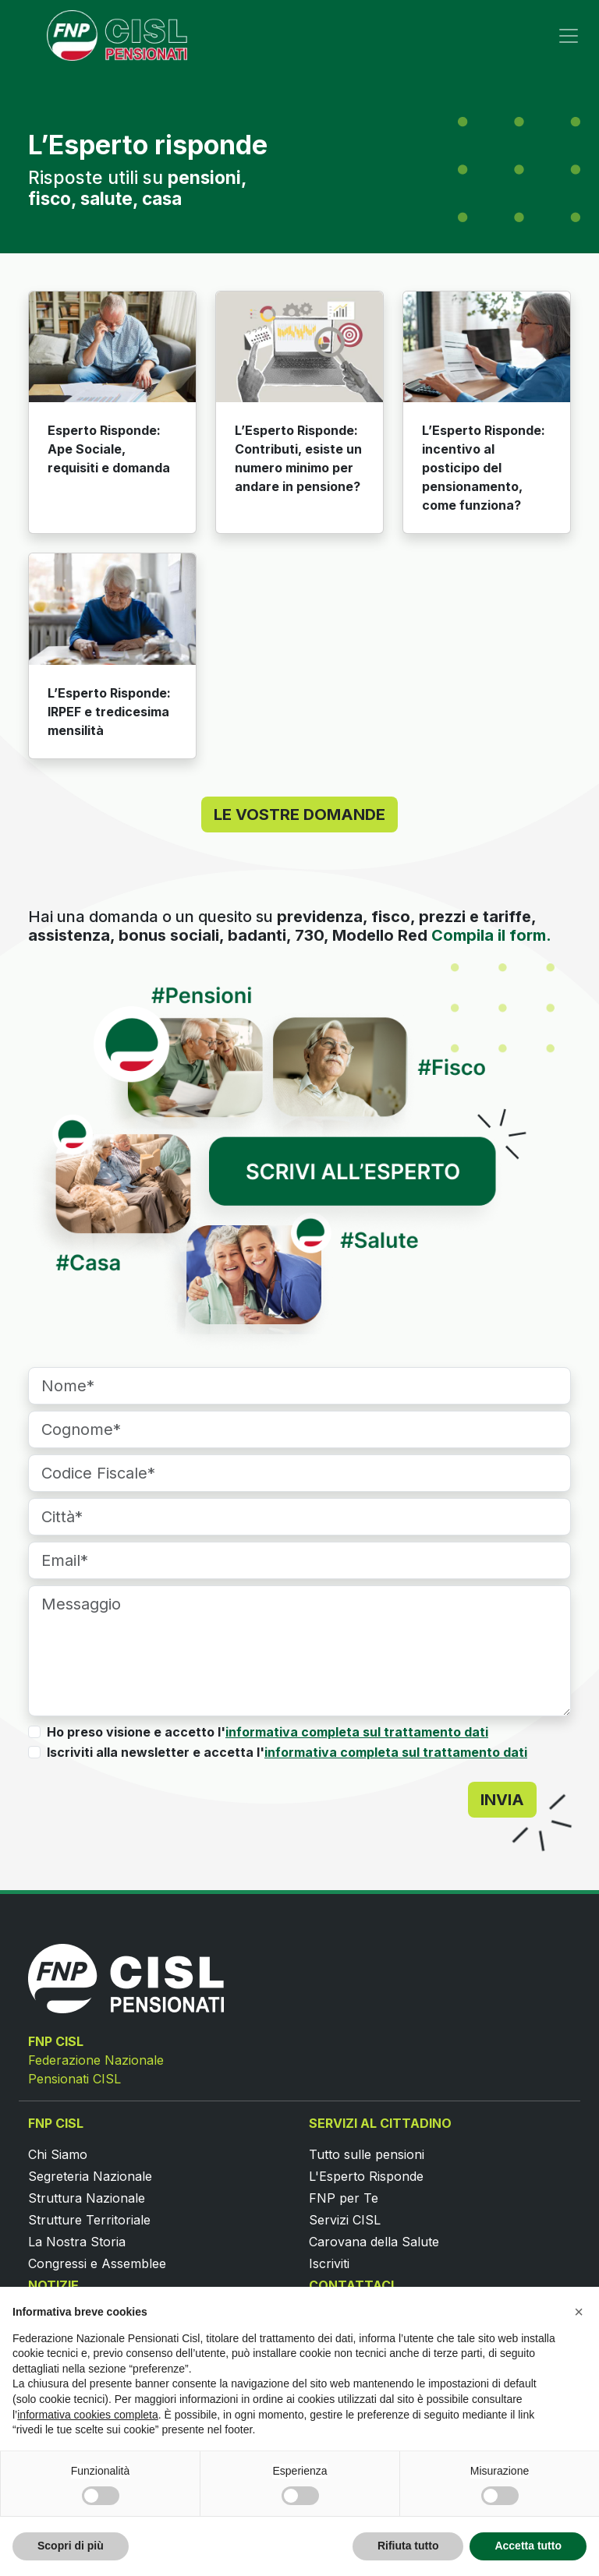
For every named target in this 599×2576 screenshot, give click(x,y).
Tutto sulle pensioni (366, 2154)
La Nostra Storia (77, 2241)
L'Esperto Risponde (366, 2176)
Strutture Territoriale (89, 2220)
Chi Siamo (57, 2154)
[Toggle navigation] (569, 36)
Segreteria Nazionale (90, 2176)
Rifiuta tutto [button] (408, 2545)
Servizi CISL (345, 2220)
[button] (578, 2311)
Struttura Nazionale (86, 2198)
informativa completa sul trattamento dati (356, 1732)
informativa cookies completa (87, 2414)
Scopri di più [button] (70, 2545)
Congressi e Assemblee (97, 2263)
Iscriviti (329, 2263)
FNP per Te (343, 2198)
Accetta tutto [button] (528, 2545)
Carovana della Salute (374, 2241)
